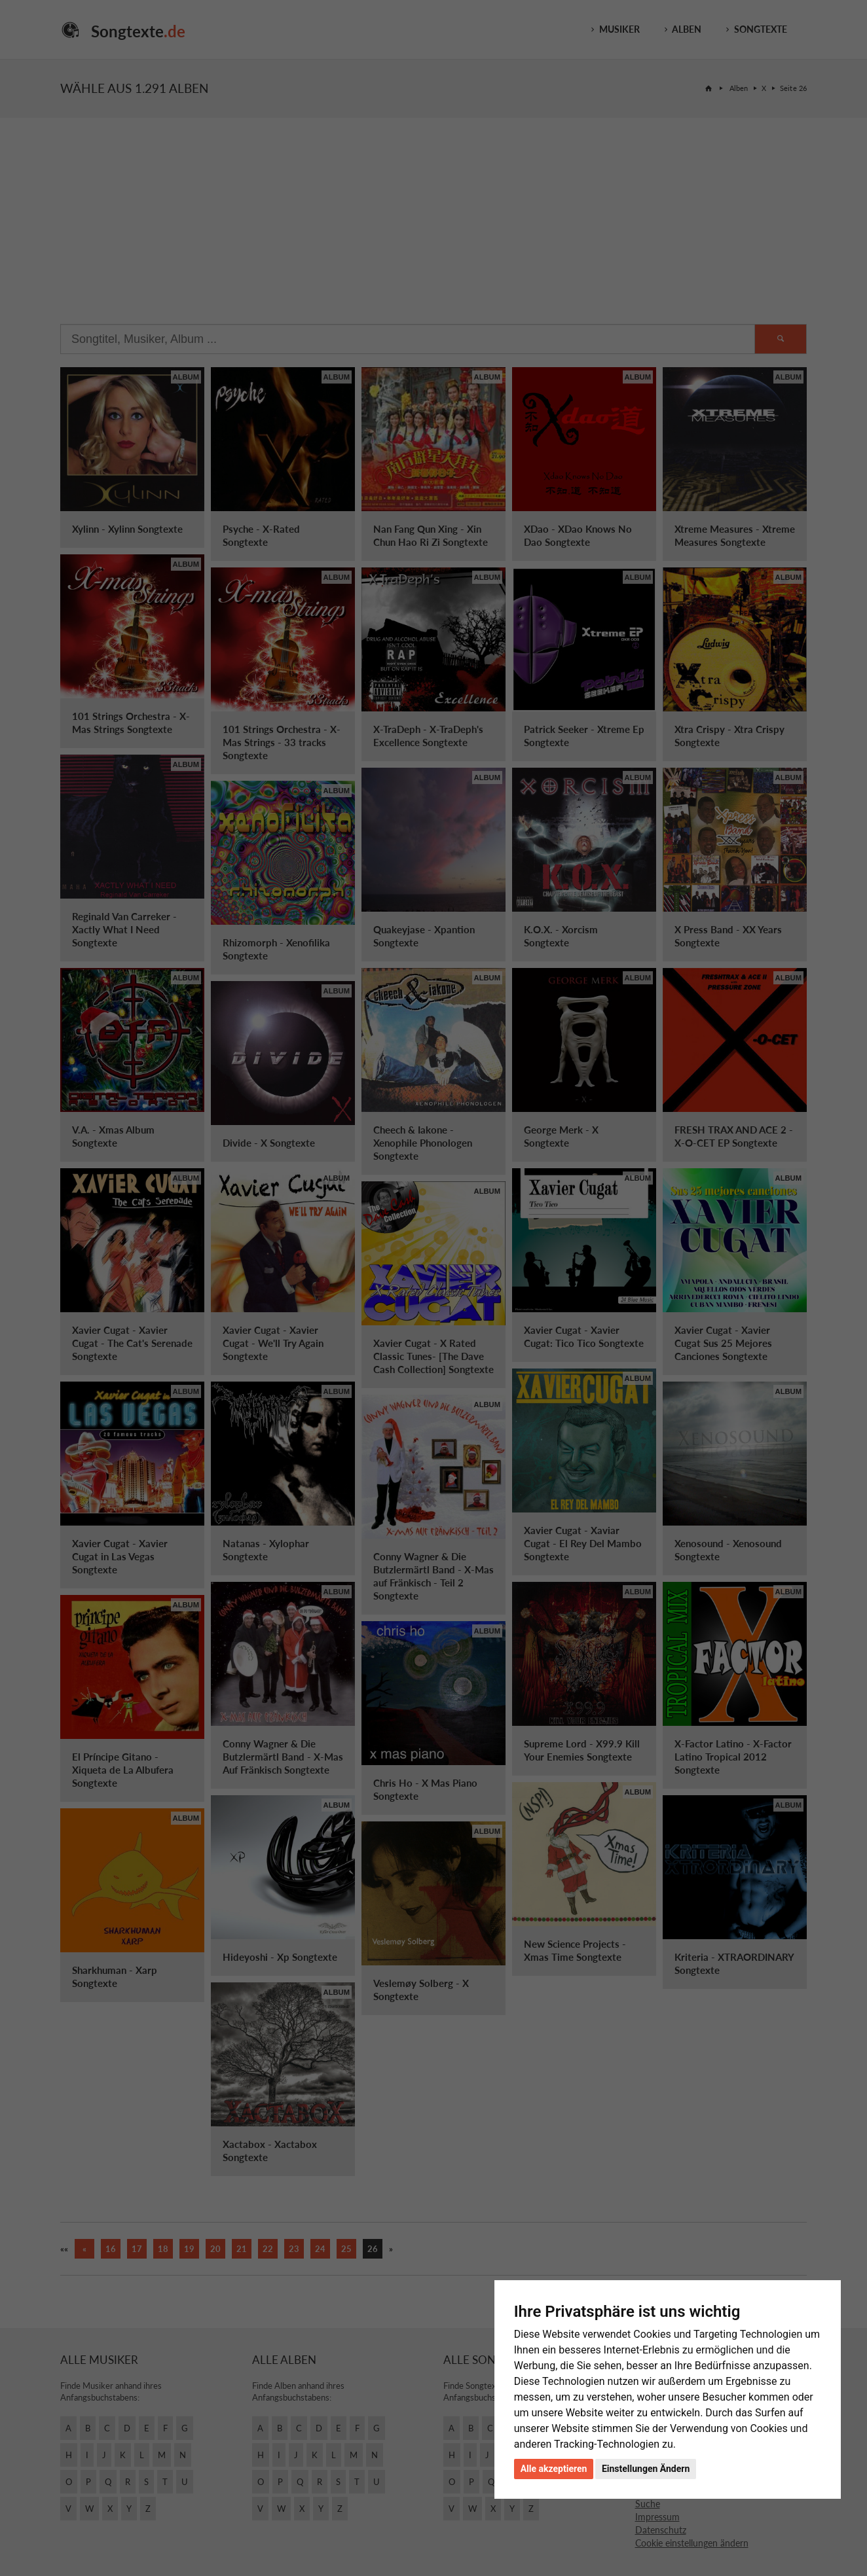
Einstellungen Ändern (646, 2468)
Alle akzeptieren (554, 2468)
